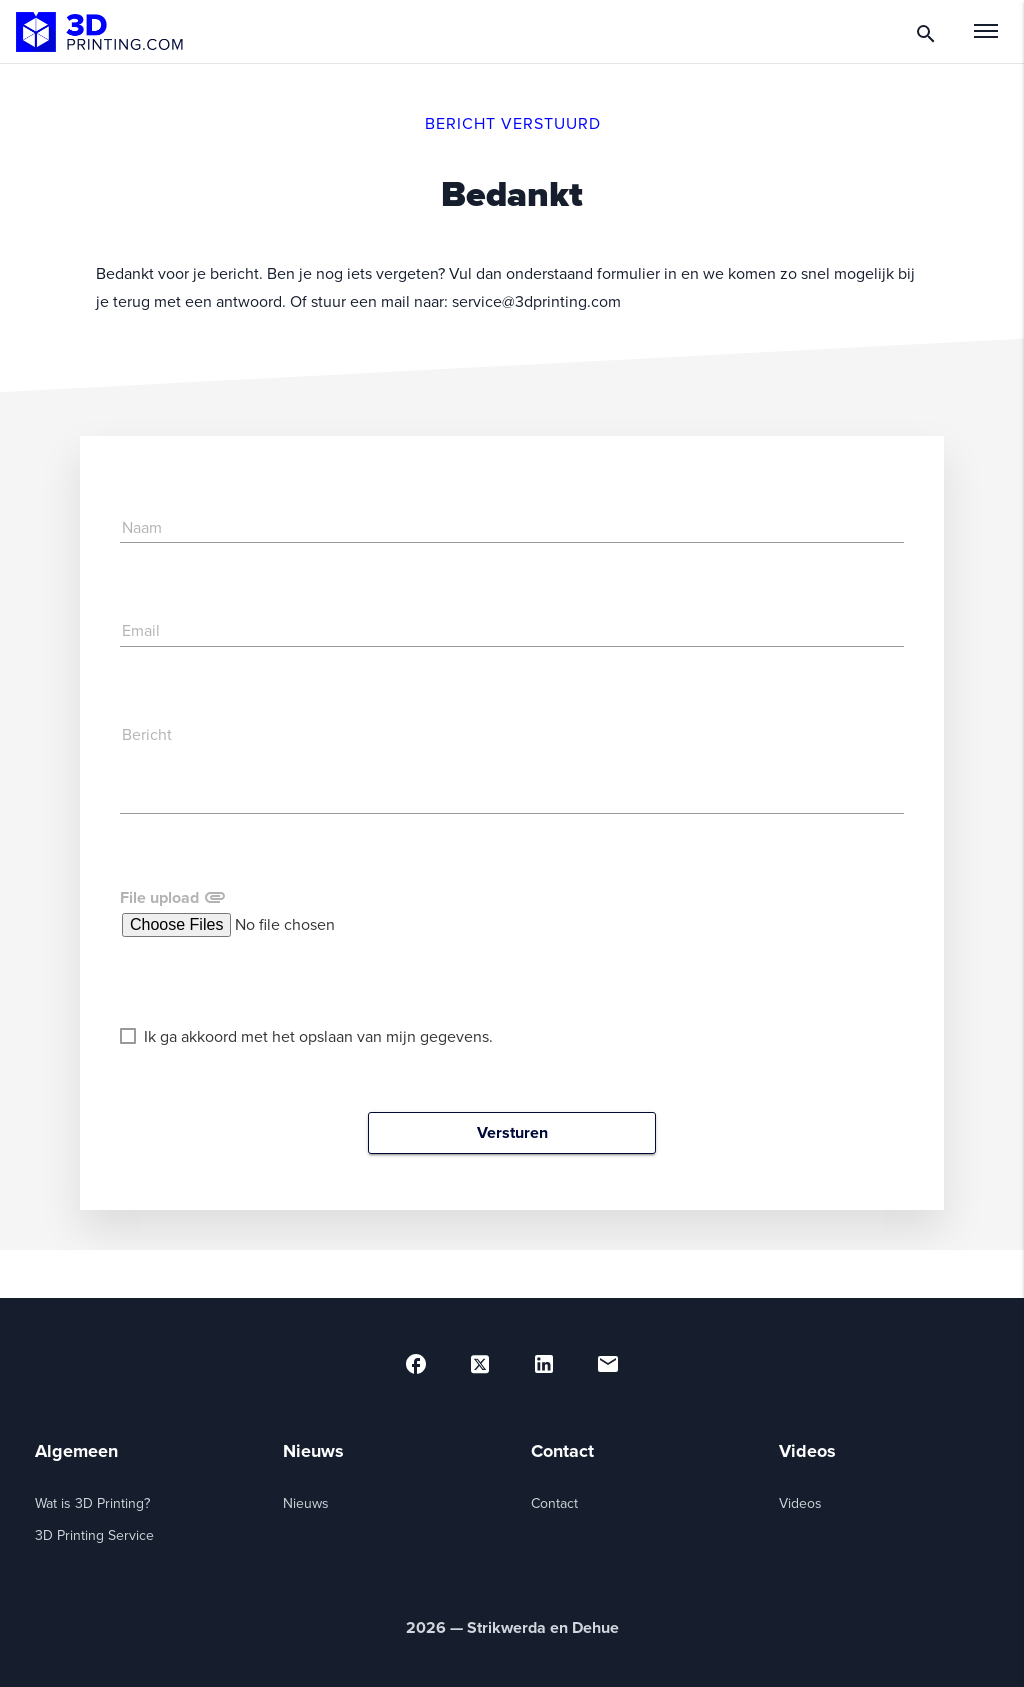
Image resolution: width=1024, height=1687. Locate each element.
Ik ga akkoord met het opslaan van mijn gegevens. (306, 1036)
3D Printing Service (94, 1535)
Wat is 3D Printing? (92, 1503)
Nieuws (306, 1503)
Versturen (512, 1132)
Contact (554, 1503)
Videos (800, 1503)
